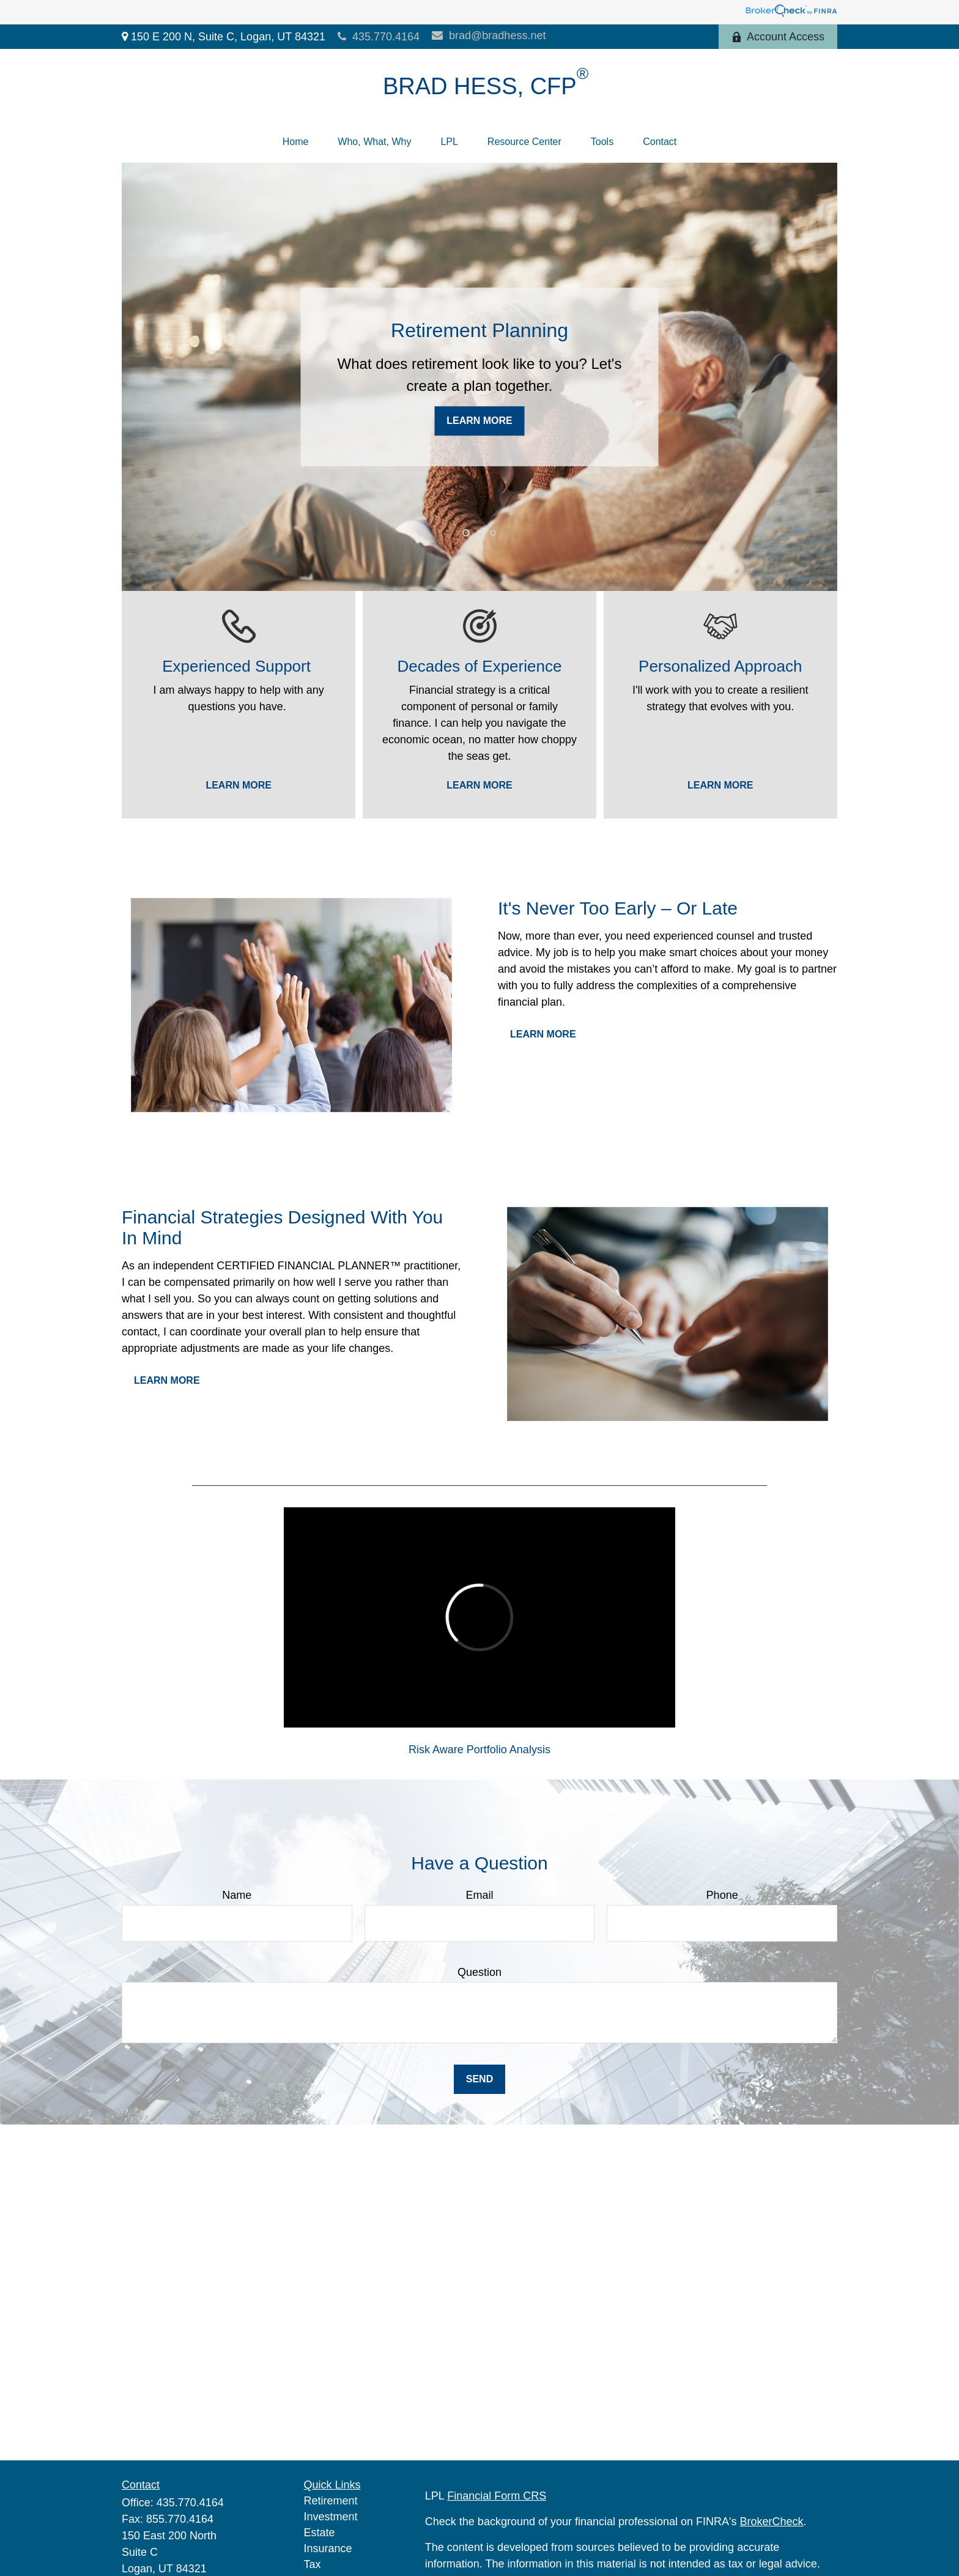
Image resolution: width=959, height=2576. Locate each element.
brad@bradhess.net (489, 35)
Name (236, 1895)
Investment (331, 2517)
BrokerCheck (772, 2521)
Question (479, 1972)
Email (479, 1895)
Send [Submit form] (479, 2079)
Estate (319, 2532)
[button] (296, 142)
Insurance (328, 2548)
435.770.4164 (379, 37)
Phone (722, 1895)
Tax (312, 2564)
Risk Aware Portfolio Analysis (479, 1749)
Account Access (777, 37)
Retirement (331, 2501)
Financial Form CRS (496, 2496)
